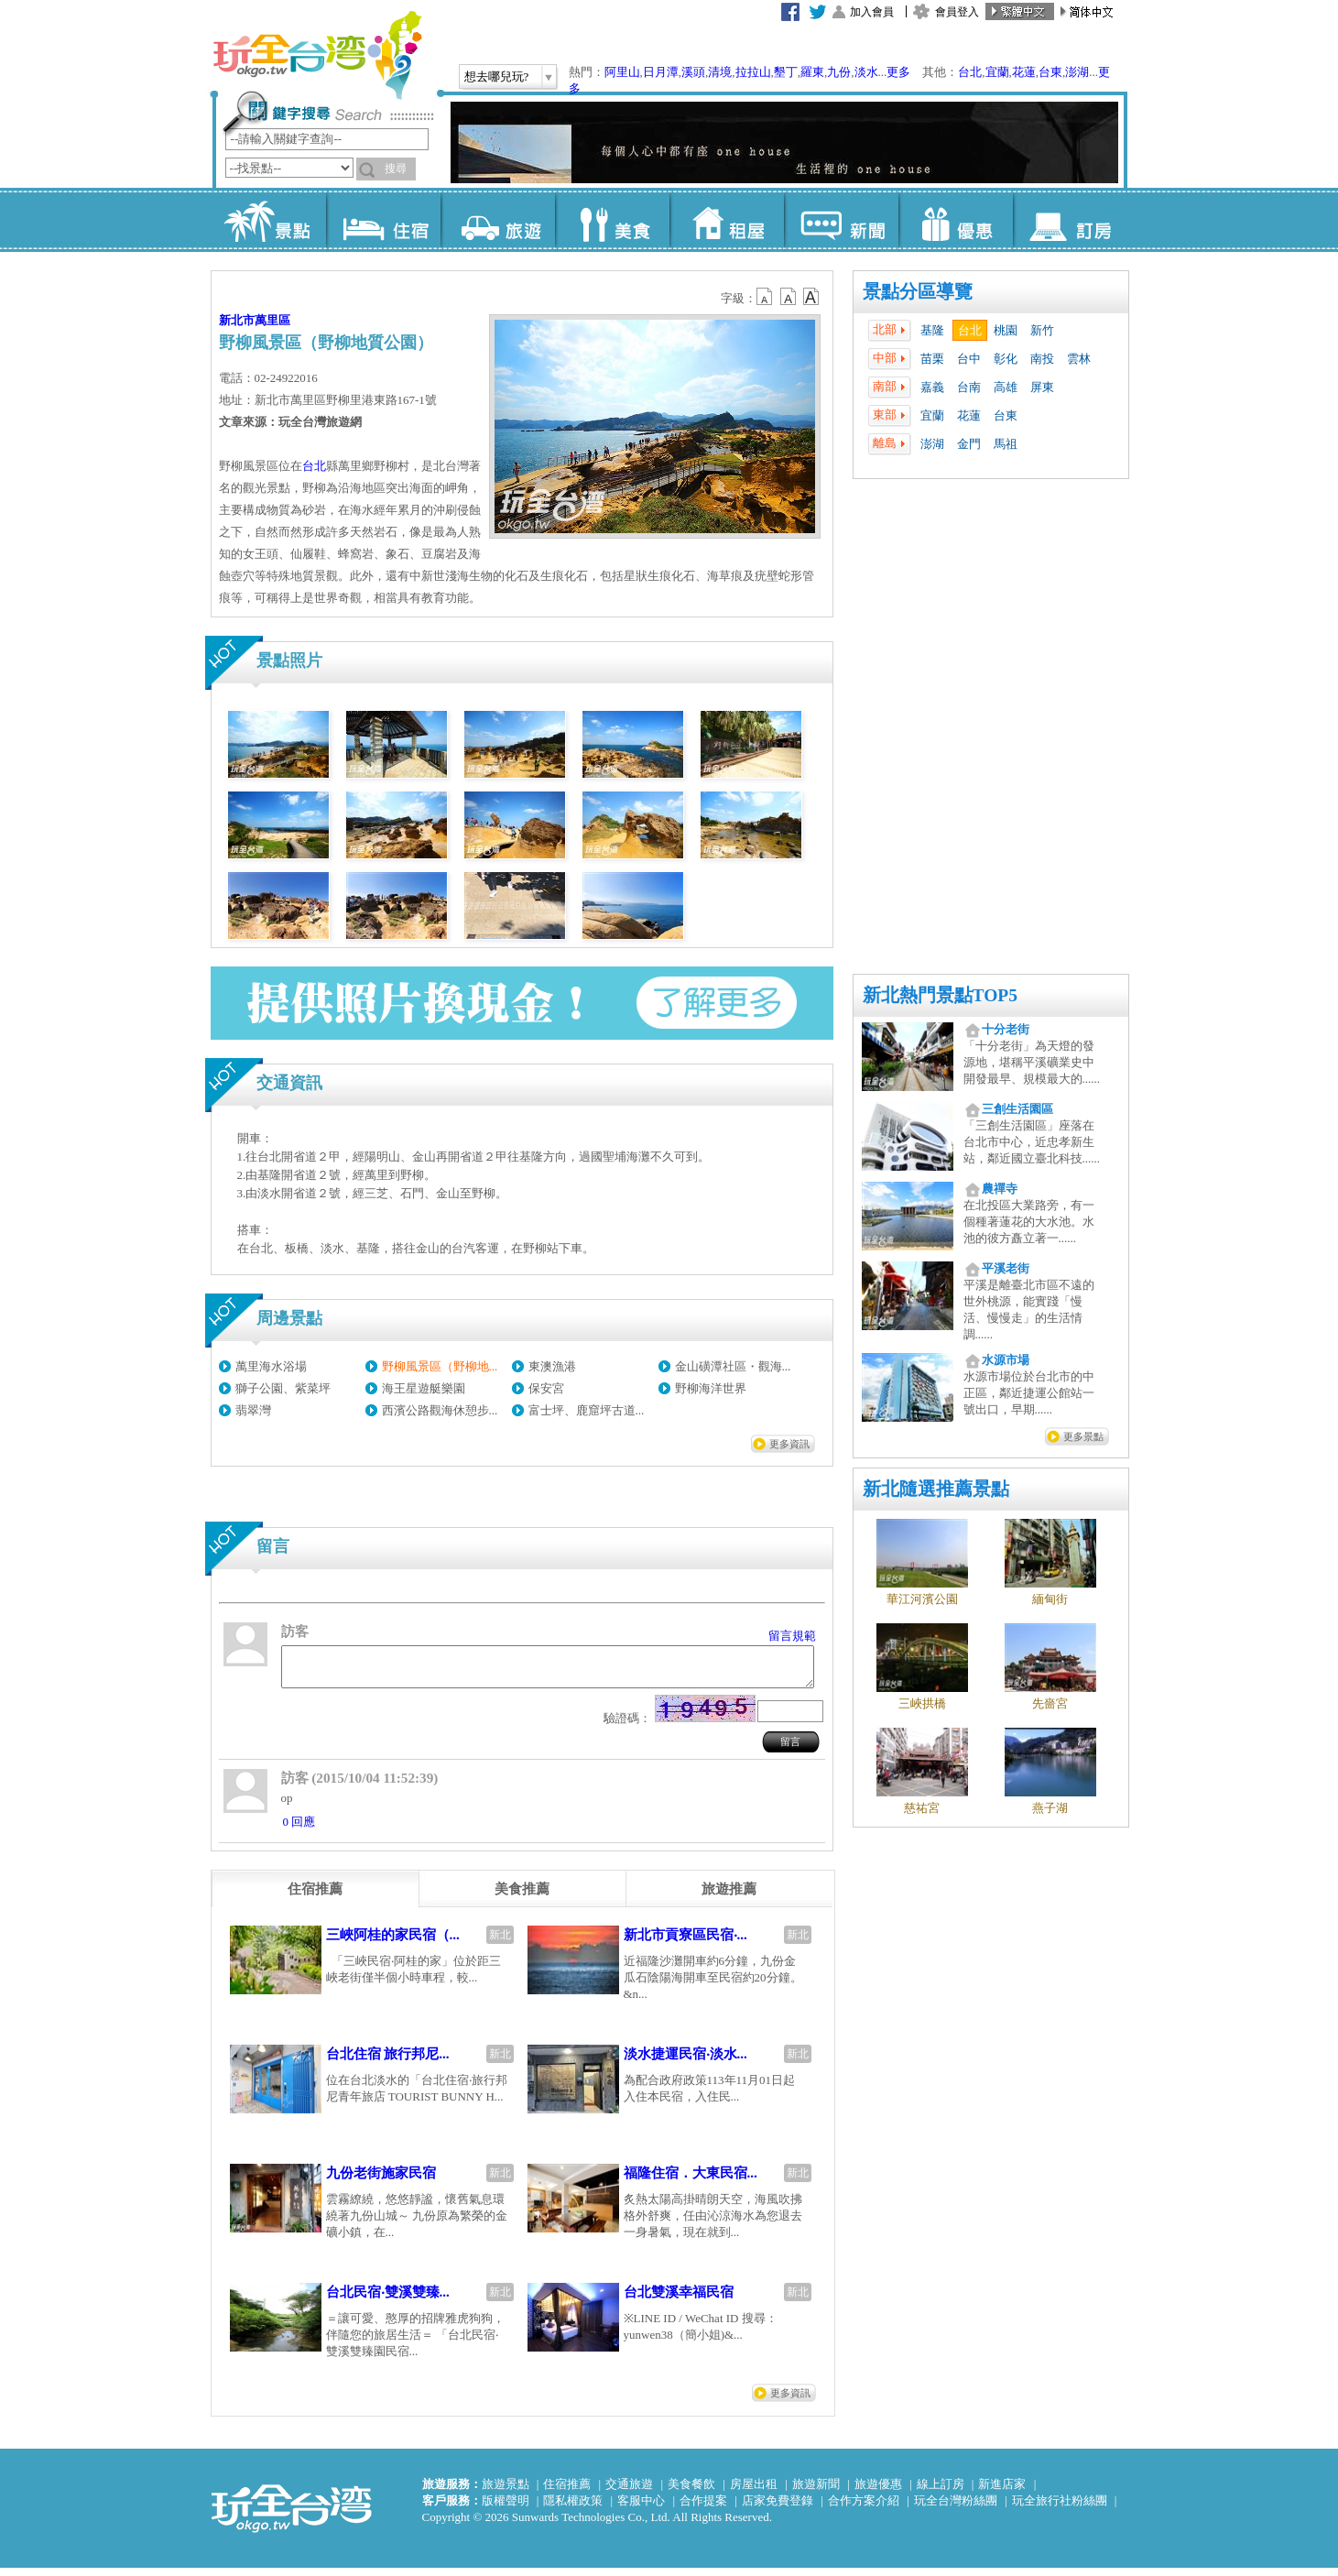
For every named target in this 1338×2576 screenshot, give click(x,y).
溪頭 (693, 72)
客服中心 (641, 2509)
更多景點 (1083, 1436)
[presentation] (315, 1897)
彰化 (1005, 359)
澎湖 (1077, 72)
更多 (898, 72)
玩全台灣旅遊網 (317, 55)
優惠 (955, 220)
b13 (788, 297)
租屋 (726, 220)
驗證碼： (627, 1726)
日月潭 (661, 72)
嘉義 (932, 387)
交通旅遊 (629, 2492)
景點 (269, 220)
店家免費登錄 (777, 2509)
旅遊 (498, 220)
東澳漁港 (552, 1366)
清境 (720, 72)
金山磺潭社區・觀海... (733, 1366)
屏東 (1042, 387)
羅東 (812, 72)
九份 (839, 72)
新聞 (841, 220)
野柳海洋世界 (710, 1388)
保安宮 (546, 1388)
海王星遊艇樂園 (423, 1388)
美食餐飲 (691, 2492)
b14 (811, 297)
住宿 (383, 220)
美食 (612, 220)
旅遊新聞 (816, 2492)
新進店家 (1002, 2492)
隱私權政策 (573, 2509)
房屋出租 (754, 2492)
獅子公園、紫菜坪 (283, 1388)
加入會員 (872, 11)
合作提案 (703, 2509)
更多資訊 (789, 1443)
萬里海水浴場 (271, 1366)
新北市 (237, 320)
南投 (1042, 359)
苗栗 (932, 359)
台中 (969, 359)
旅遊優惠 (878, 2492)
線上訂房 (940, 2492)
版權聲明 (505, 2509)
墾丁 (786, 72)
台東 (1050, 72)
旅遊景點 (505, 2492)
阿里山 (622, 72)
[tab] (315, 1897)
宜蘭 (997, 72)
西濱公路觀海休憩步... (440, 1410)
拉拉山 (753, 72)
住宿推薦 (567, 2492)
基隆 (932, 330)
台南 (969, 387)
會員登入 (957, 11)
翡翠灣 (253, 1410)
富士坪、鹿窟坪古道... (586, 1410)
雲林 (1079, 359)
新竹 (1042, 330)
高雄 (1005, 387)
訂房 (1070, 220)
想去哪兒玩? (496, 76)
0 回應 (299, 1830)
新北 (500, 1943)
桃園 (1005, 330)
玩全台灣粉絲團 (955, 2509)
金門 (969, 444)
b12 (765, 297)
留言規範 (792, 1636)
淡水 (866, 72)
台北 (970, 72)
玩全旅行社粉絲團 (1059, 2509)
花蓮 (1024, 72)
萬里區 (272, 320)
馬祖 (1005, 444)
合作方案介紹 (863, 2509)
